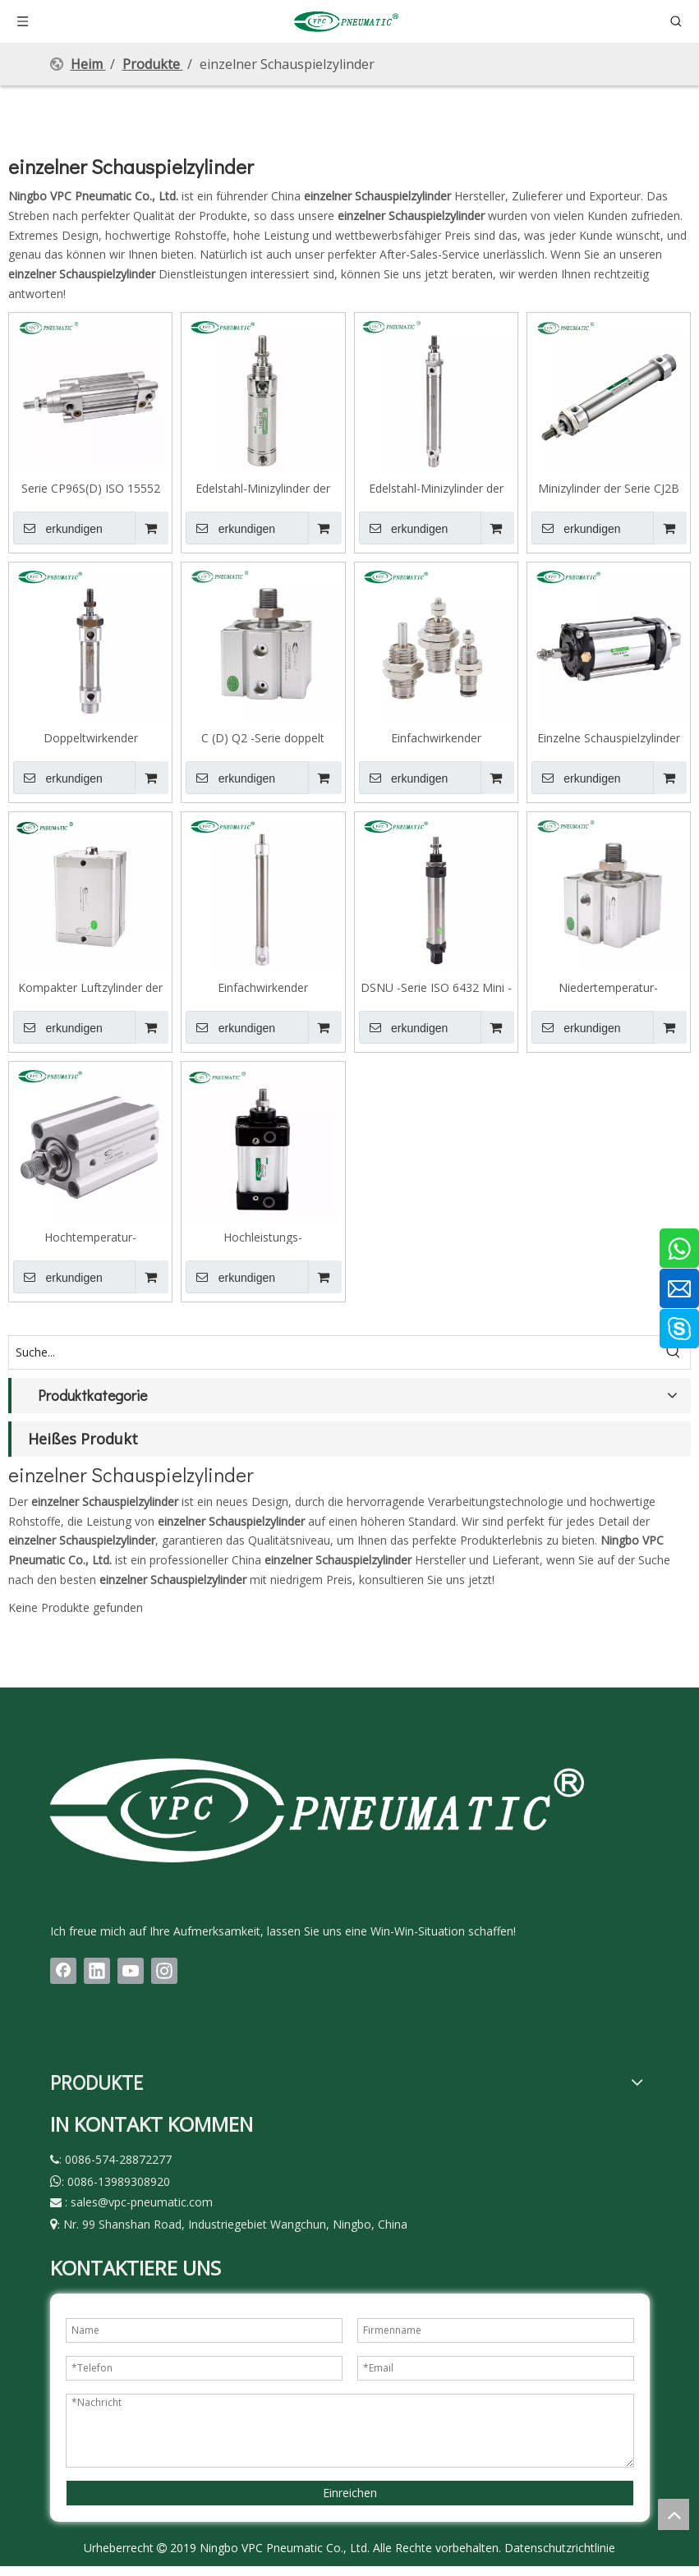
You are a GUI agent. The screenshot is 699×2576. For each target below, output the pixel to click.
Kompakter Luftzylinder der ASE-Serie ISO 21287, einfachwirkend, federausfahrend (90, 987)
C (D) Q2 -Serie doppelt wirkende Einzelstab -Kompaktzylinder (262, 737)
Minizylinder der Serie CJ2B (608, 487)
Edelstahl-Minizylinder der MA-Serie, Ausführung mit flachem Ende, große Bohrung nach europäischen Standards (263, 487)
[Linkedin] (97, 1971)
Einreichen (350, 2492)
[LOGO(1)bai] (317, 1809)
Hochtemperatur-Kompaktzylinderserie (91, 1236)
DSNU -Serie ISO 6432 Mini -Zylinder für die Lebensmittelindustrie (436, 987)
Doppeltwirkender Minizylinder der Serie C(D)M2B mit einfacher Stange (91, 737)
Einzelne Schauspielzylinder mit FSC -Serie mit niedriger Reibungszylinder (608, 737)
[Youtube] (130, 1971)
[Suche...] (333, 1352)
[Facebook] (63, 1971)
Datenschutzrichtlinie (559, 2547)
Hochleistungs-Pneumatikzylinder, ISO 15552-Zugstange (263, 1236)
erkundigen (58, 528)
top (673, 2514)
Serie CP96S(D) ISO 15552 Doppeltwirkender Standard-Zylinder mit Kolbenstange (90, 487)
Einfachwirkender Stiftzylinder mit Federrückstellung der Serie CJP (436, 737)
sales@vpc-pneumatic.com (142, 2202)
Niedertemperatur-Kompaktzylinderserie (608, 987)
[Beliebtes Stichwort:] (673, 1352)
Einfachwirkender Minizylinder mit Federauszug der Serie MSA (263, 987)
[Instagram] (164, 1971)
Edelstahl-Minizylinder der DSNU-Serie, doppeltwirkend (436, 487)
